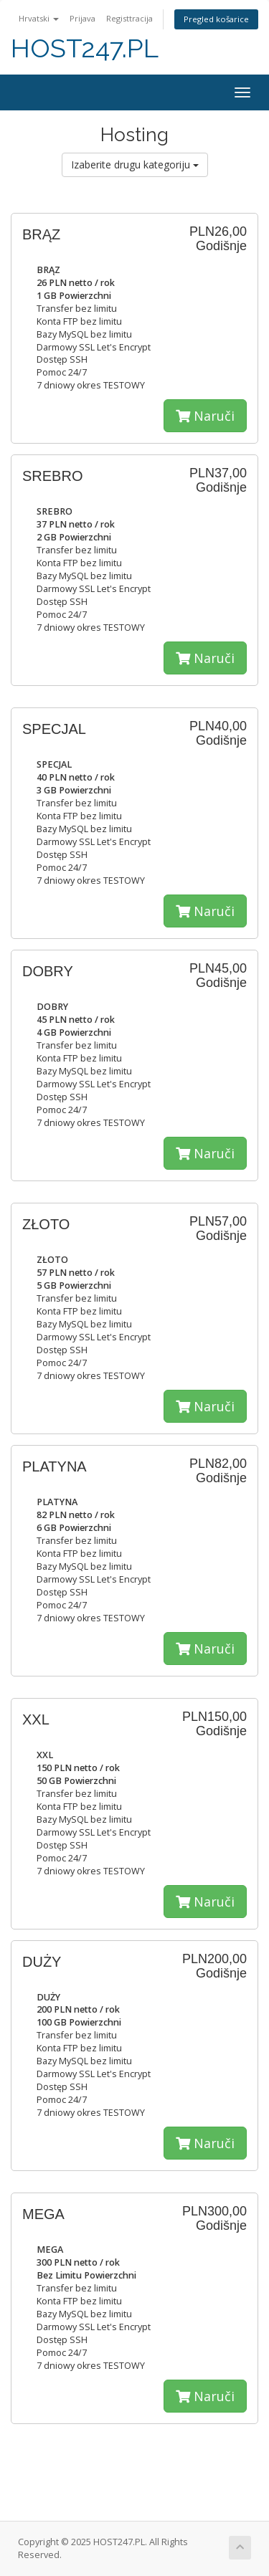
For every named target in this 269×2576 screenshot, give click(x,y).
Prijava (82, 18)
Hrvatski (39, 18)
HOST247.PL (85, 48)
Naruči (205, 415)
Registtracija (129, 18)
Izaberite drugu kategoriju (135, 164)
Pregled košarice (216, 19)
